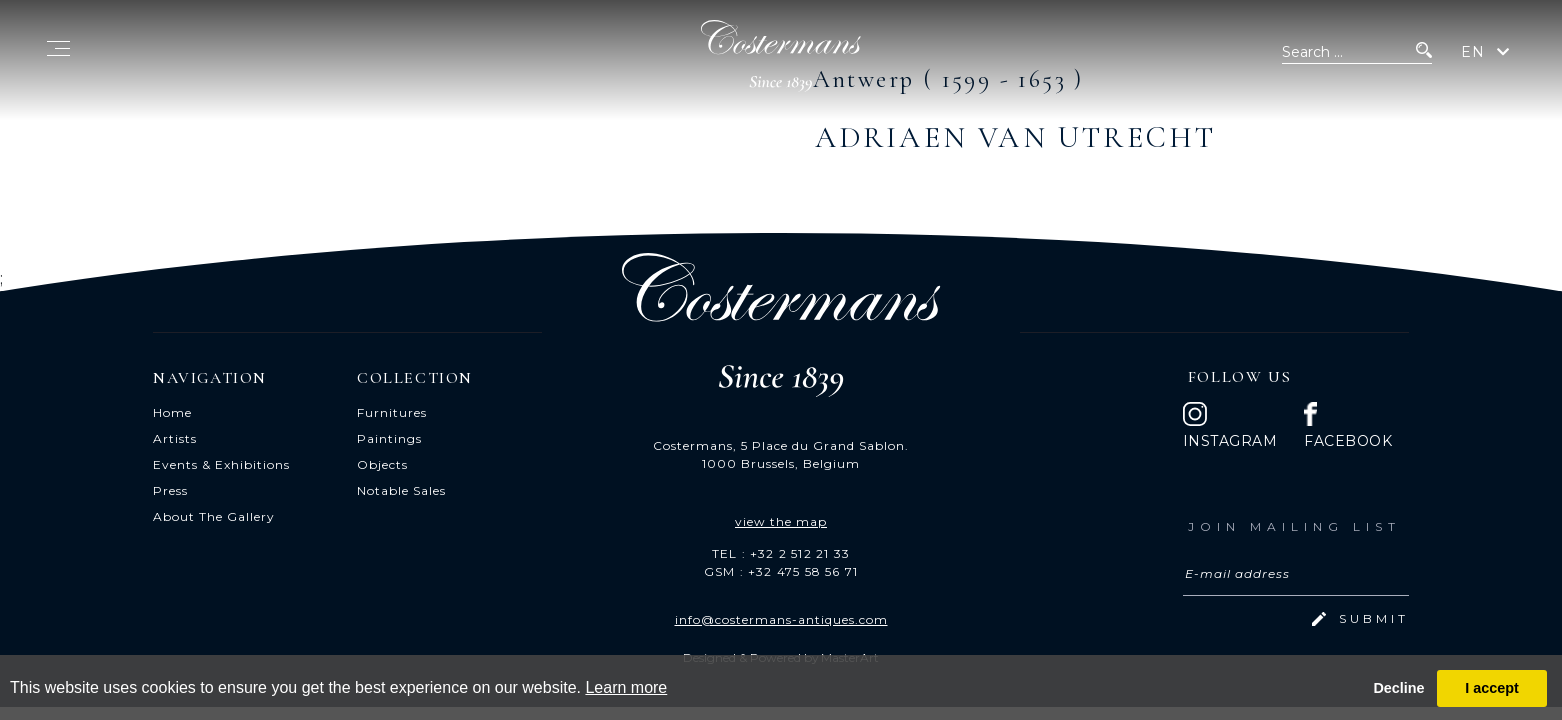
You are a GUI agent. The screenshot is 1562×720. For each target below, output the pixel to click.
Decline (1398, 688)
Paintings (389, 438)
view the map (781, 521)
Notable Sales (401, 490)
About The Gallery (214, 516)
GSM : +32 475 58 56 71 (781, 571)
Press (170, 490)
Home (172, 412)
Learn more (626, 687)
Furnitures (392, 412)
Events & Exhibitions (221, 464)
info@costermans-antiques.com (781, 619)
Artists (175, 438)
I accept (1492, 688)
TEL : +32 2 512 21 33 (781, 553)
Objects (382, 464)
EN (1473, 52)
